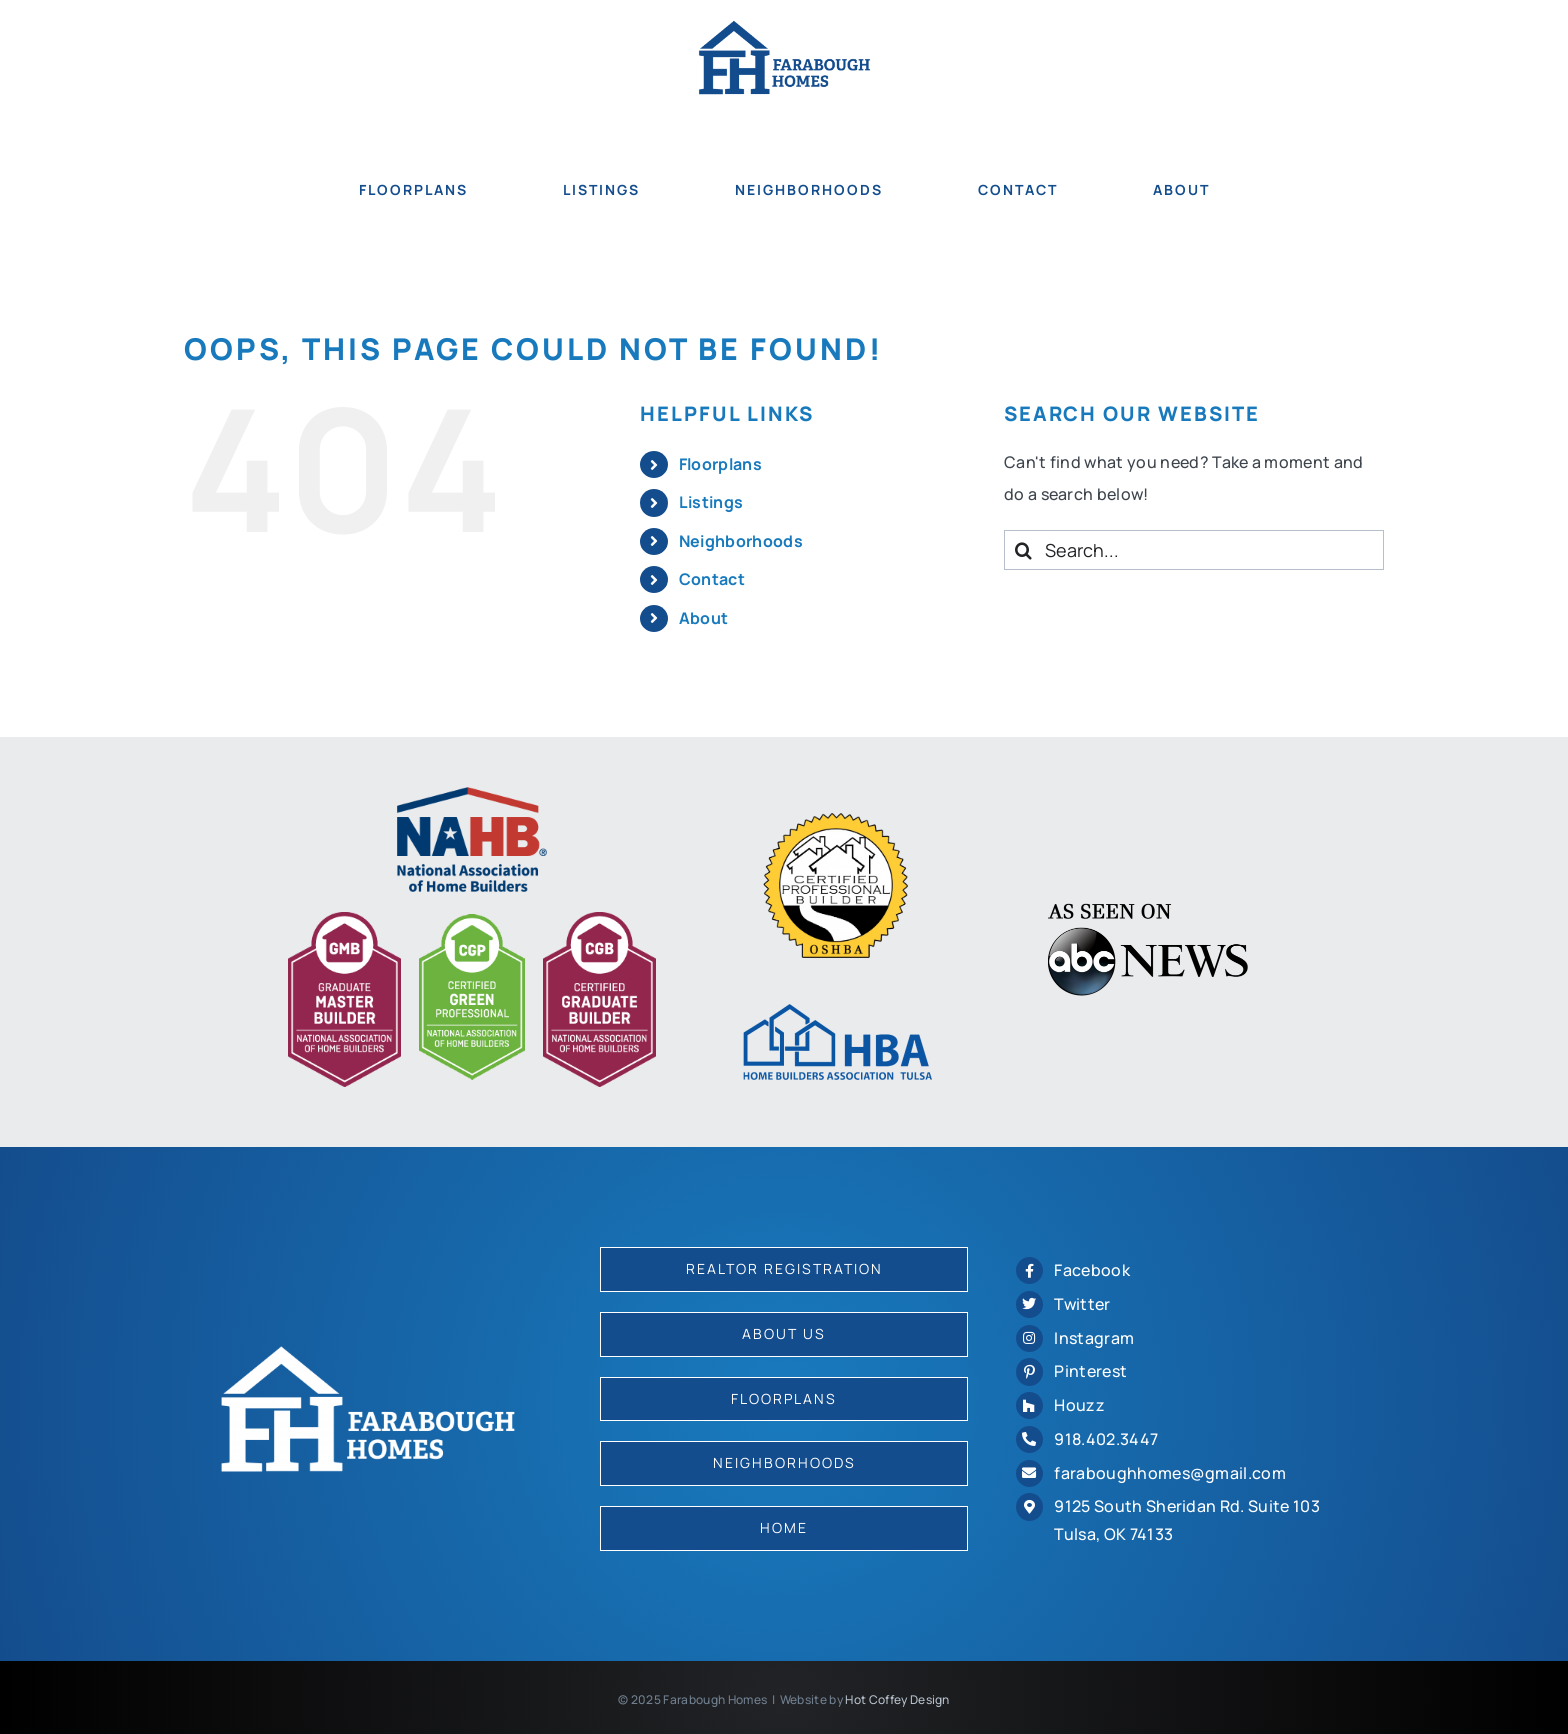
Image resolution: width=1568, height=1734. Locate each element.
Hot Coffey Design (897, 1699)
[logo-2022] (784, 28)
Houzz (1079, 1405)
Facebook (1092, 1270)
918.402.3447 (1106, 1439)
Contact (712, 579)
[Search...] (1194, 550)
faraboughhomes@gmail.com (1170, 1473)
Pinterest (1090, 1371)
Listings (711, 502)
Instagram (1094, 1338)
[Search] (1024, 550)
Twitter (1082, 1304)
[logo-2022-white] (368, 1353)
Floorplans (720, 464)
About (704, 618)
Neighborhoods (741, 541)
